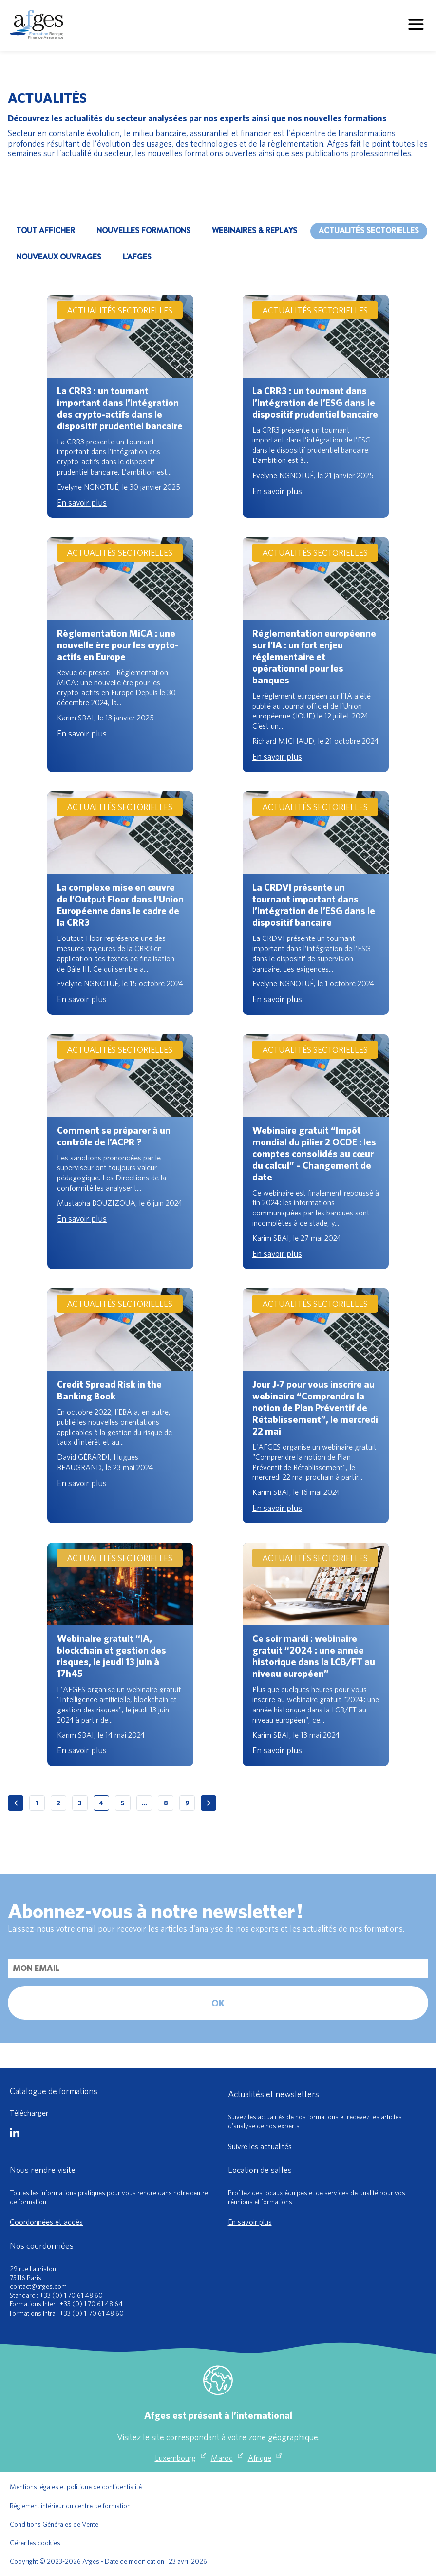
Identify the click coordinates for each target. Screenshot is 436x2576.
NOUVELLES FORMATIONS (143, 230)
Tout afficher (45, 230)
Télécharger (29, 2112)
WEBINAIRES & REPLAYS (254, 230)
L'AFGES (137, 256)
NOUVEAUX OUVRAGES (58, 256)
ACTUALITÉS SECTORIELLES (369, 230)
